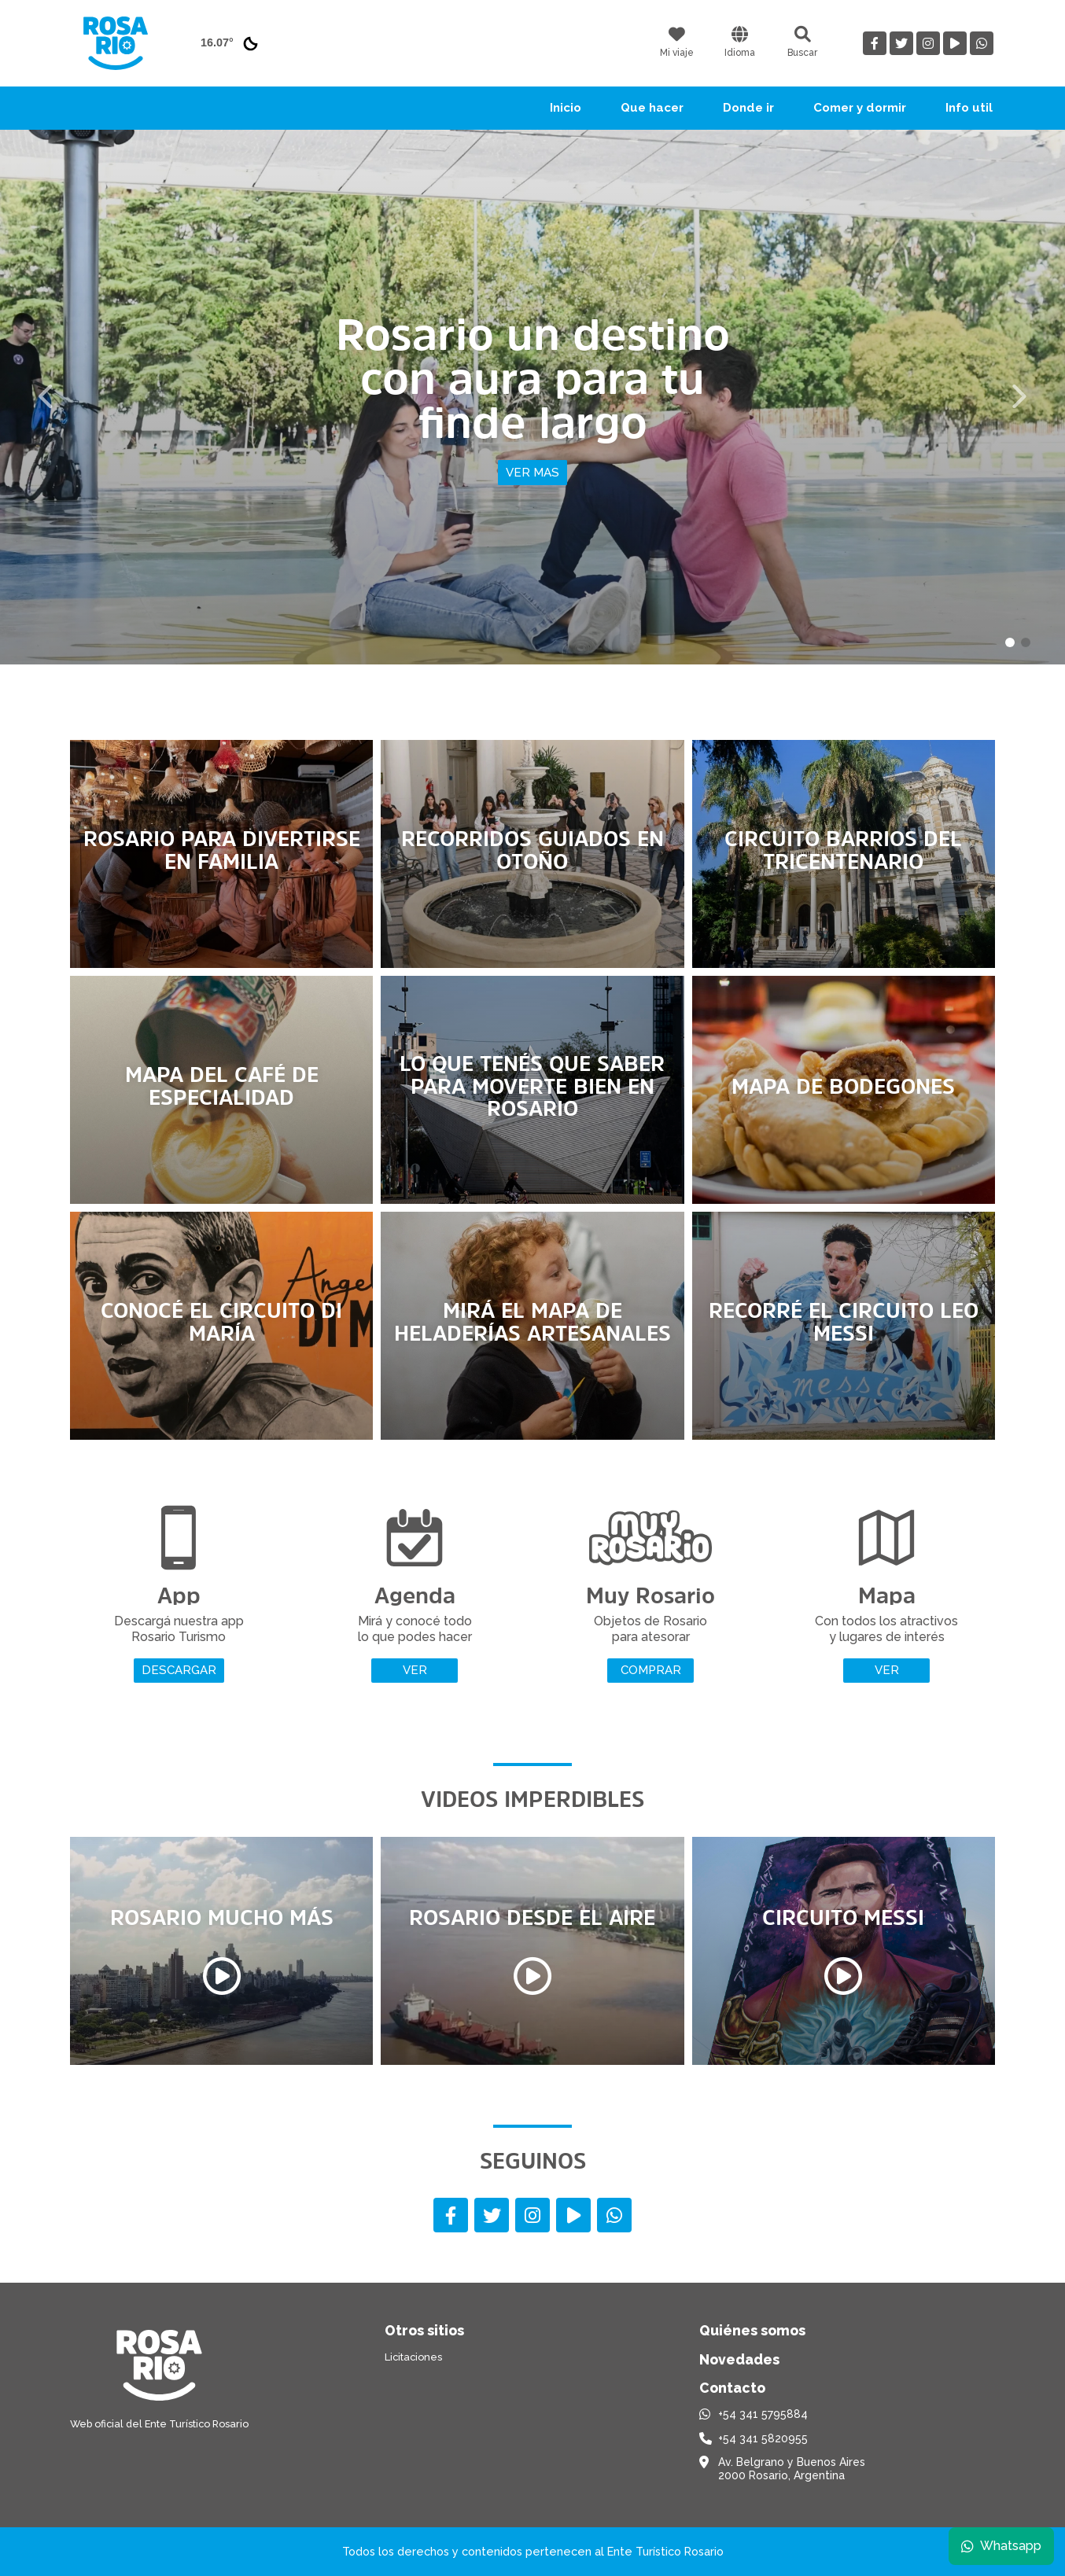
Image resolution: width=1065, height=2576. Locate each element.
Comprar (651, 1670)
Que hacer (652, 108)
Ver (415, 1670)
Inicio (565, 108)
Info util (969, 108)
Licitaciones (413, 2357)
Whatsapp (1000, 2544)
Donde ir (748, 108)
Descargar (179, 1670)
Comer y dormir (859, 108)
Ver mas (532, 473)
